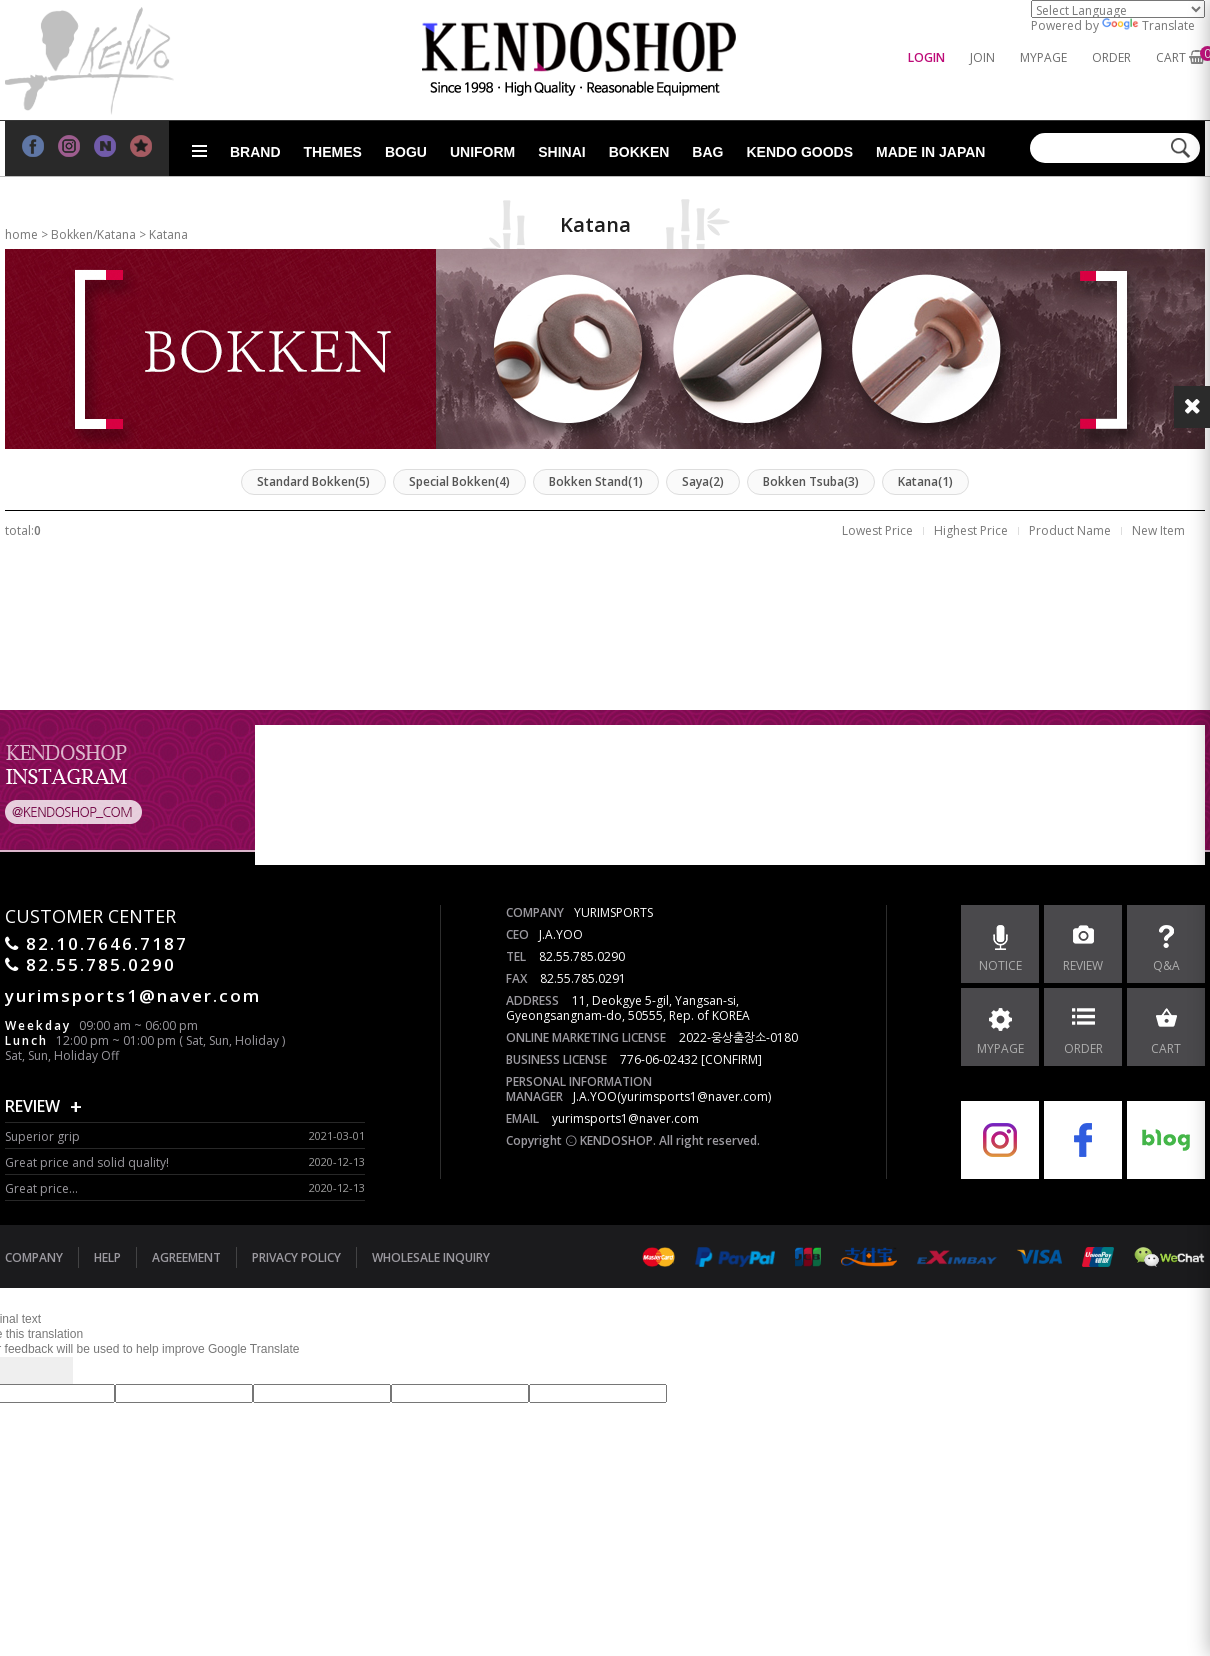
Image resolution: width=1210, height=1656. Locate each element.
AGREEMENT (186, 1257)
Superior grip (42, 1136)
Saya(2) (703, 481)
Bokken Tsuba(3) (811, 481)
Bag (707, 152)
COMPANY (34, 1257)
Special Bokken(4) (459, 481)
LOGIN (926, 57)
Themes (333, 152)
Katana (168, 234)
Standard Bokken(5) (313, 481)
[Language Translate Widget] (1118, 9)
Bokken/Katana (93, 234)
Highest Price (971, 530)
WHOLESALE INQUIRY (431, 1257)
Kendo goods (799, 152)
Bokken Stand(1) (596, 481)
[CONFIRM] (731, 1059)
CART (1171, 57)
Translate (1148, 25)
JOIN (982, 57)
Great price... (41, 1188)
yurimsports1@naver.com (625, 1118)
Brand (255, 152)
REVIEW (32, 1106)
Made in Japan (930, 152)
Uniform (482, 152)
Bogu (406, 152)
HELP (107, 1257)
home (21, 234)
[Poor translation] (49, 1370)
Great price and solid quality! (87, 1162)
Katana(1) (925, 481)
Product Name (1070, 530)
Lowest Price (877, 530)
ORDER (1111, 57)
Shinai (561, 152)
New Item (1158, 530)
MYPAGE (1043, 57)
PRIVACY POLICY (296, 1257)
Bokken (639, 152)
